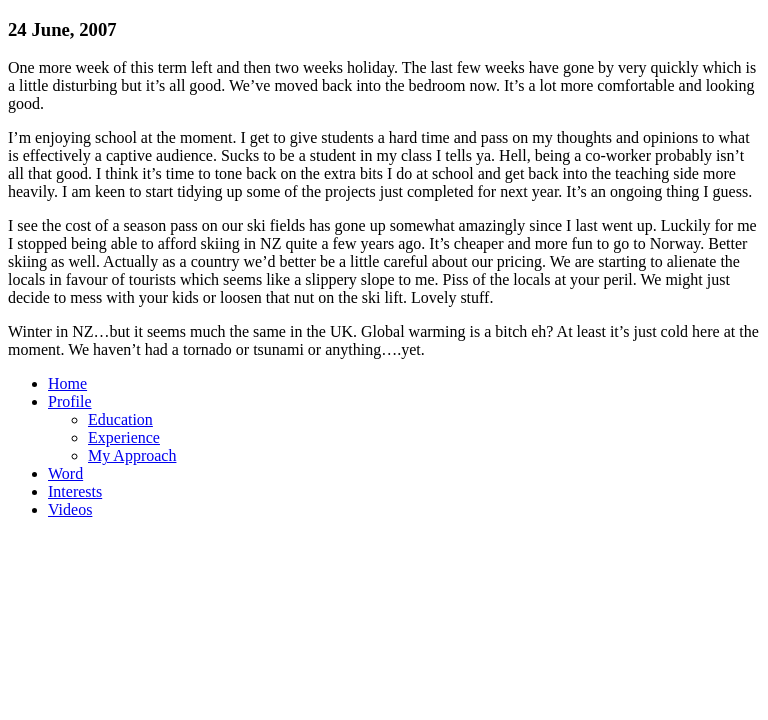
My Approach (132, 455)
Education (120, 419)
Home (67, 383)
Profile (70, 401)
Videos (70, 509)
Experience (124, 437)
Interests (75, 491)
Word (65, 473)
